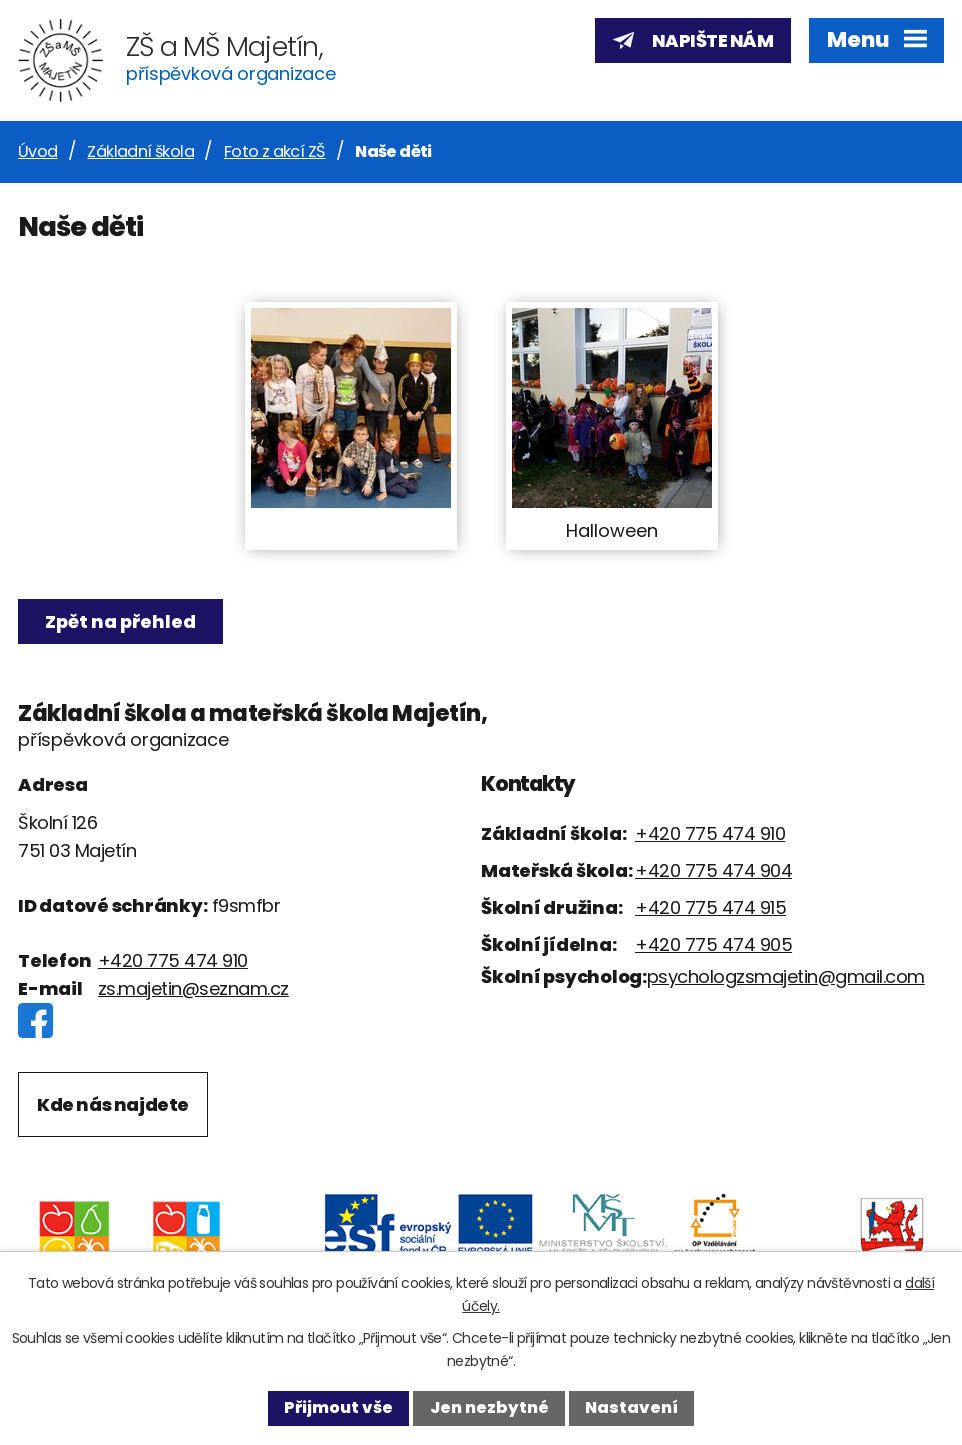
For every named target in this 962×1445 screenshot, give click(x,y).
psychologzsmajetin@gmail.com (786, 976)
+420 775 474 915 (710, 907)
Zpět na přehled (120, 621)
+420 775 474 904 (713, 870)
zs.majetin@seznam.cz (193, 988)
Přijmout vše (338, 1407)
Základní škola (140, 151)
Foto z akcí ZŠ (275, 151)
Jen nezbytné (489, 1407)
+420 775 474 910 (173, 960)
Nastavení (631, 1407)
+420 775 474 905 (713, 944)
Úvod (38, 151)
